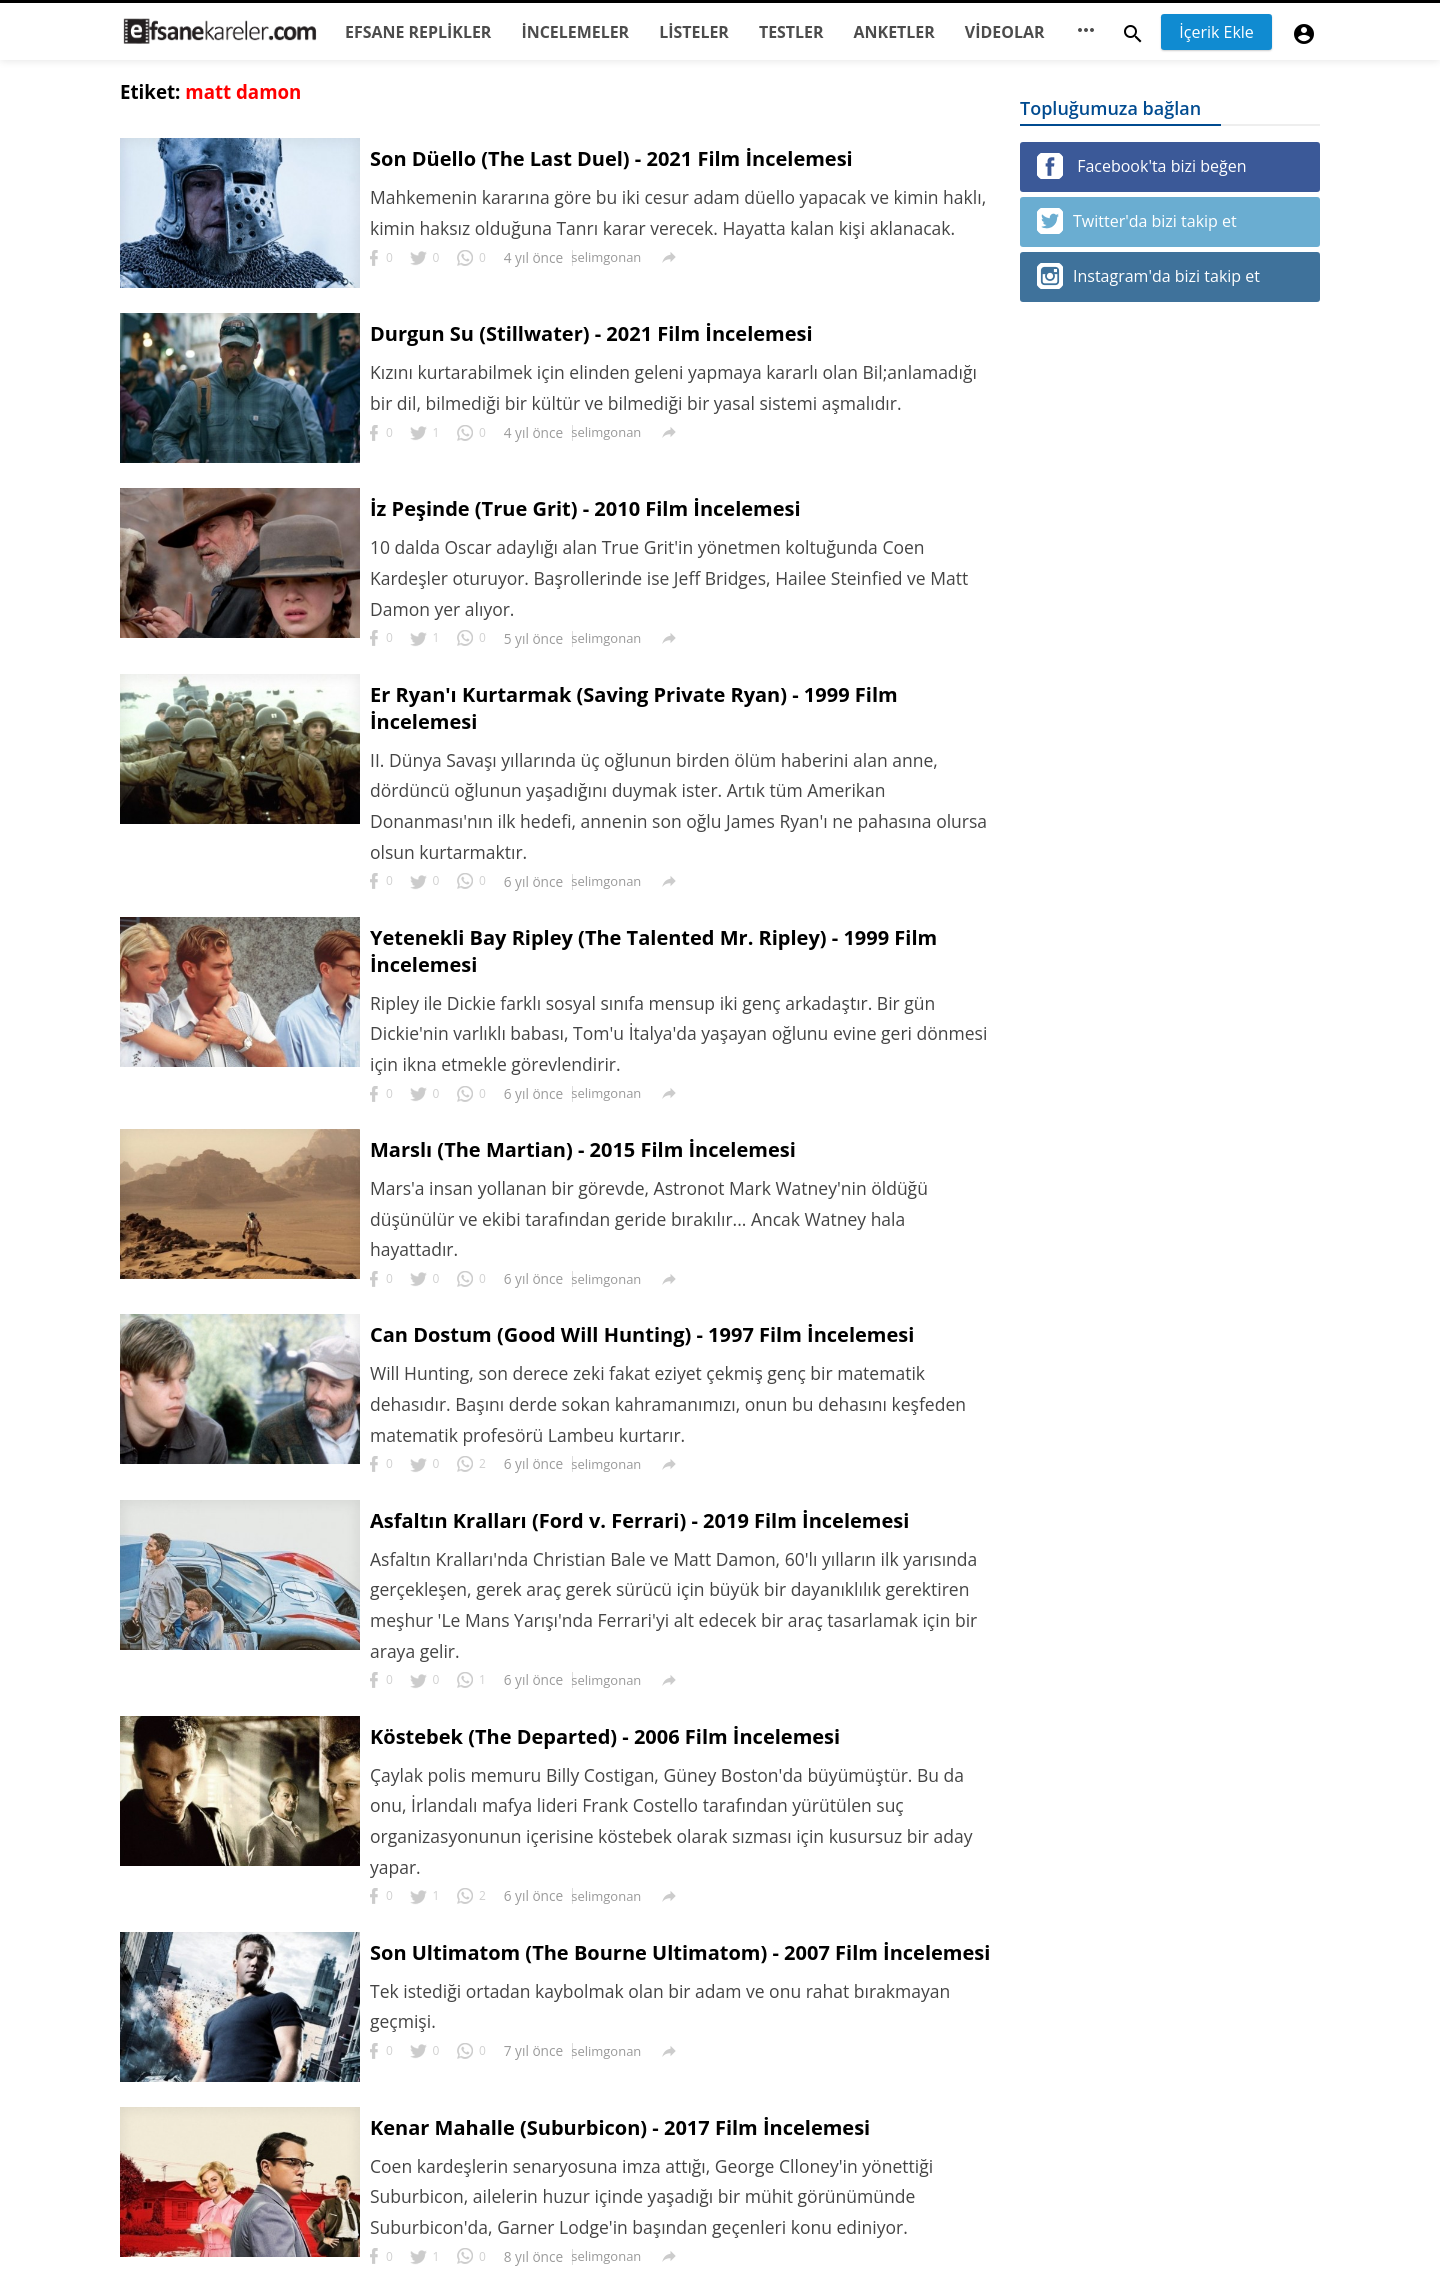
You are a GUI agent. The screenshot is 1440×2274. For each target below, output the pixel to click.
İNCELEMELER (575, 32)
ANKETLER (894, 32)
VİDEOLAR (1005, 32)
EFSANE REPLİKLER (418, 32)
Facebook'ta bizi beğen (1141, 166)
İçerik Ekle (1216, 32)
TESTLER (791, 32)
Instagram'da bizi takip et (1148, 276)
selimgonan (607, 258)
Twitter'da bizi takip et (1137, 221)
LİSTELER (694, 32)
